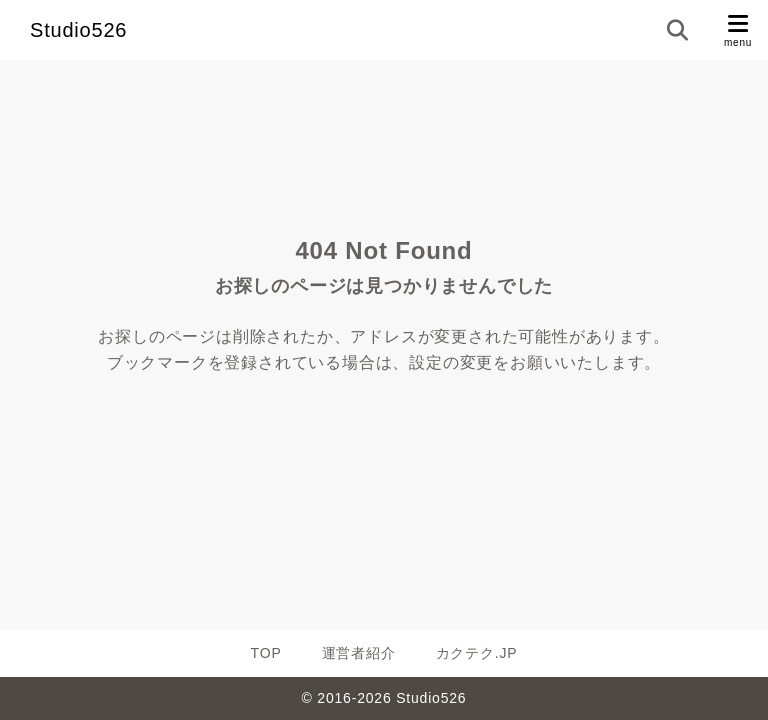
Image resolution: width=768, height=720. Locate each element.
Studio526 (78, 30)
